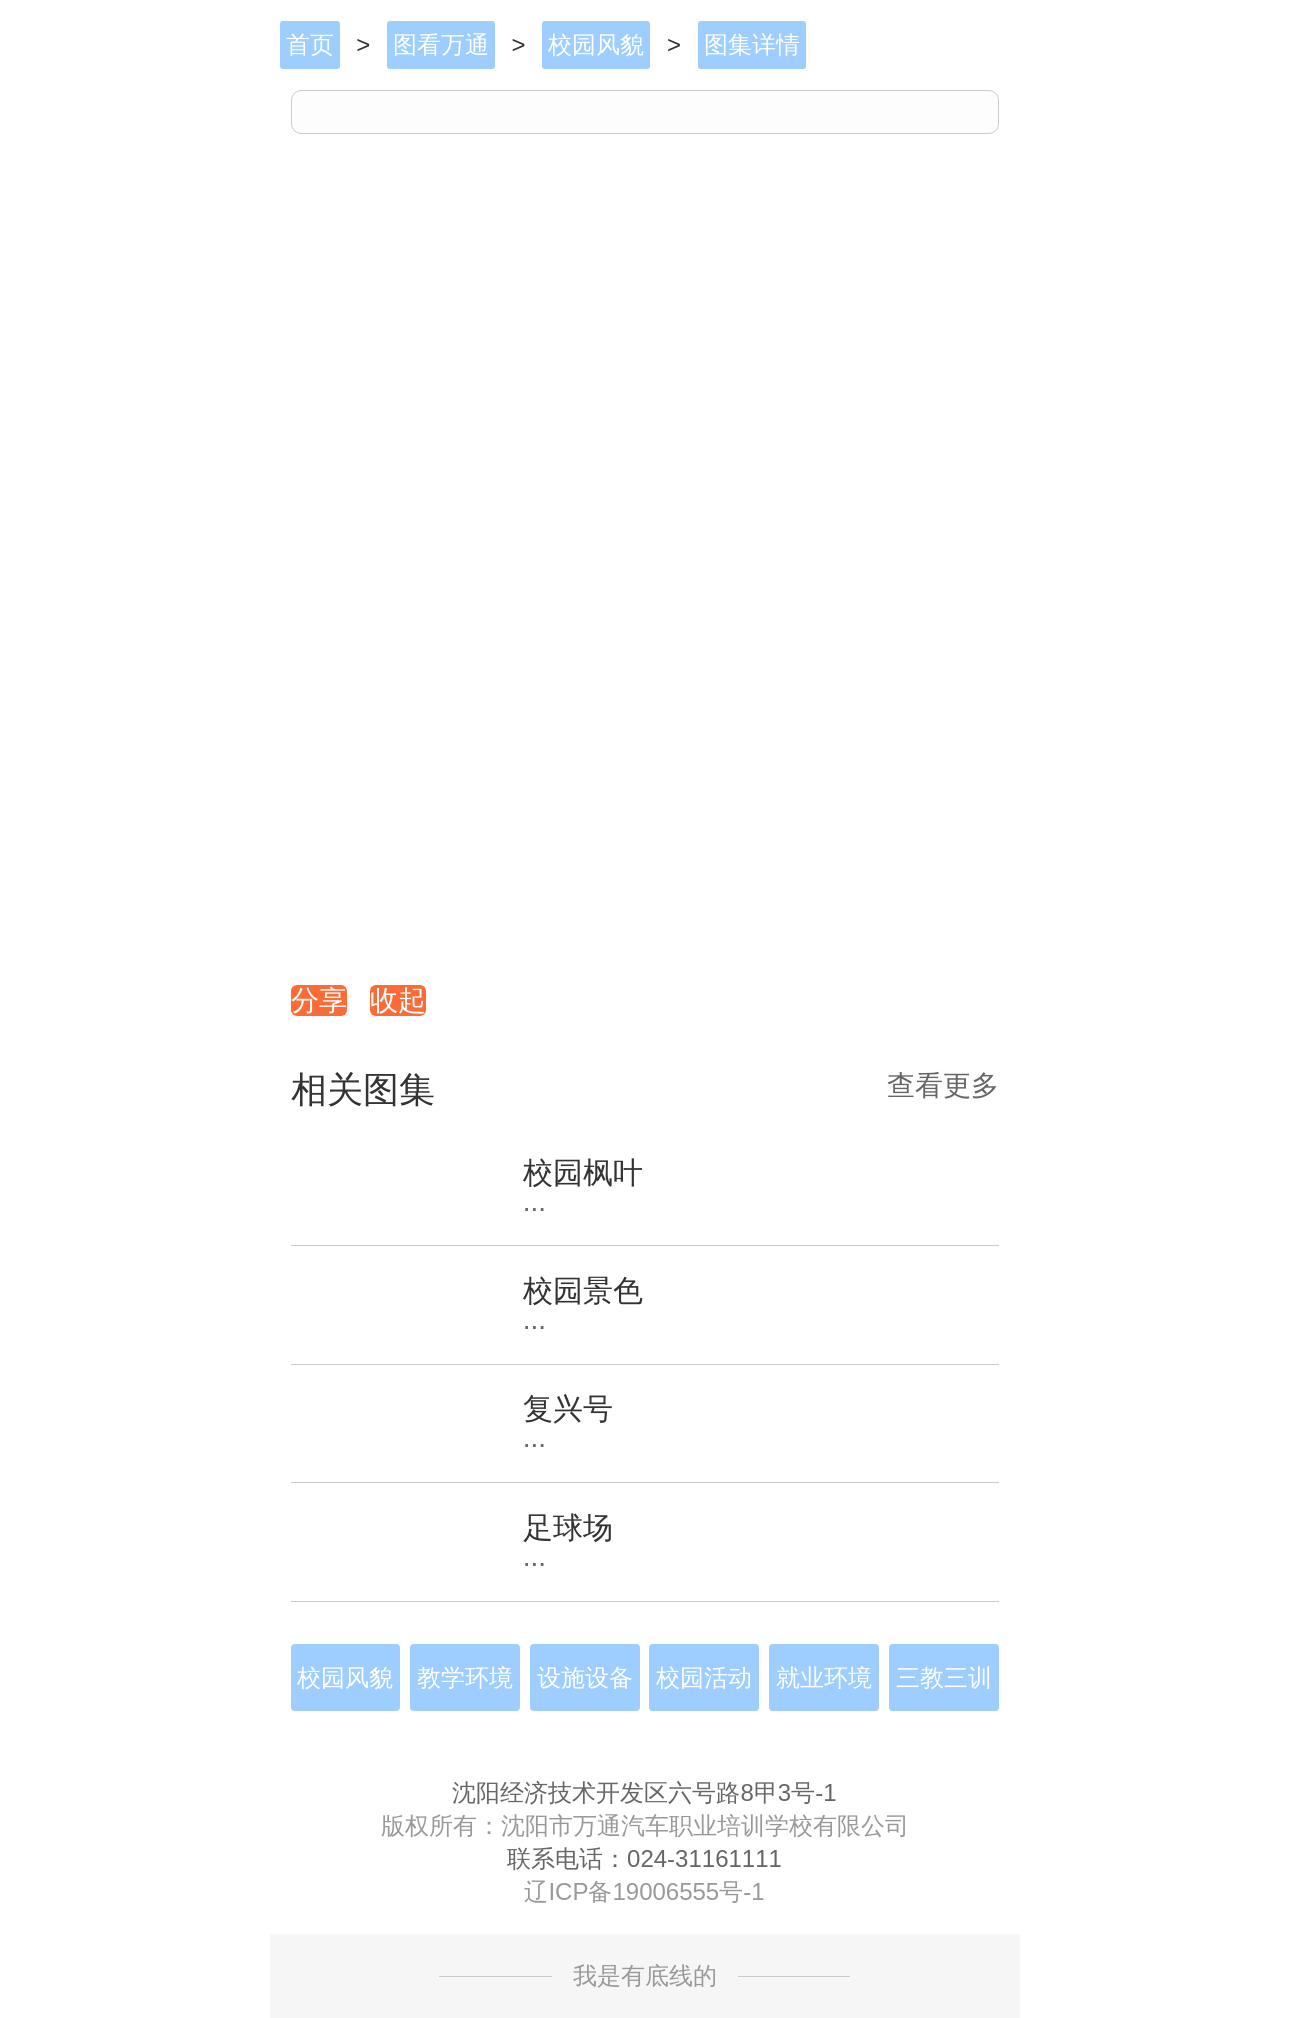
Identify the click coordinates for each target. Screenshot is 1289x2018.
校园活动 (704, 1677)
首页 (310, 44)
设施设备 (585, 1677)
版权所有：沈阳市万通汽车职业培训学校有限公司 (645, 1826)
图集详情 (752, 44)
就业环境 (824, 1677)
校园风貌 (596, 44)
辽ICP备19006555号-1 (644, 1892)
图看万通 (441, 44)
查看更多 (943, 1086)
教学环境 (465, 1677)
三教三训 (944, 1677)
